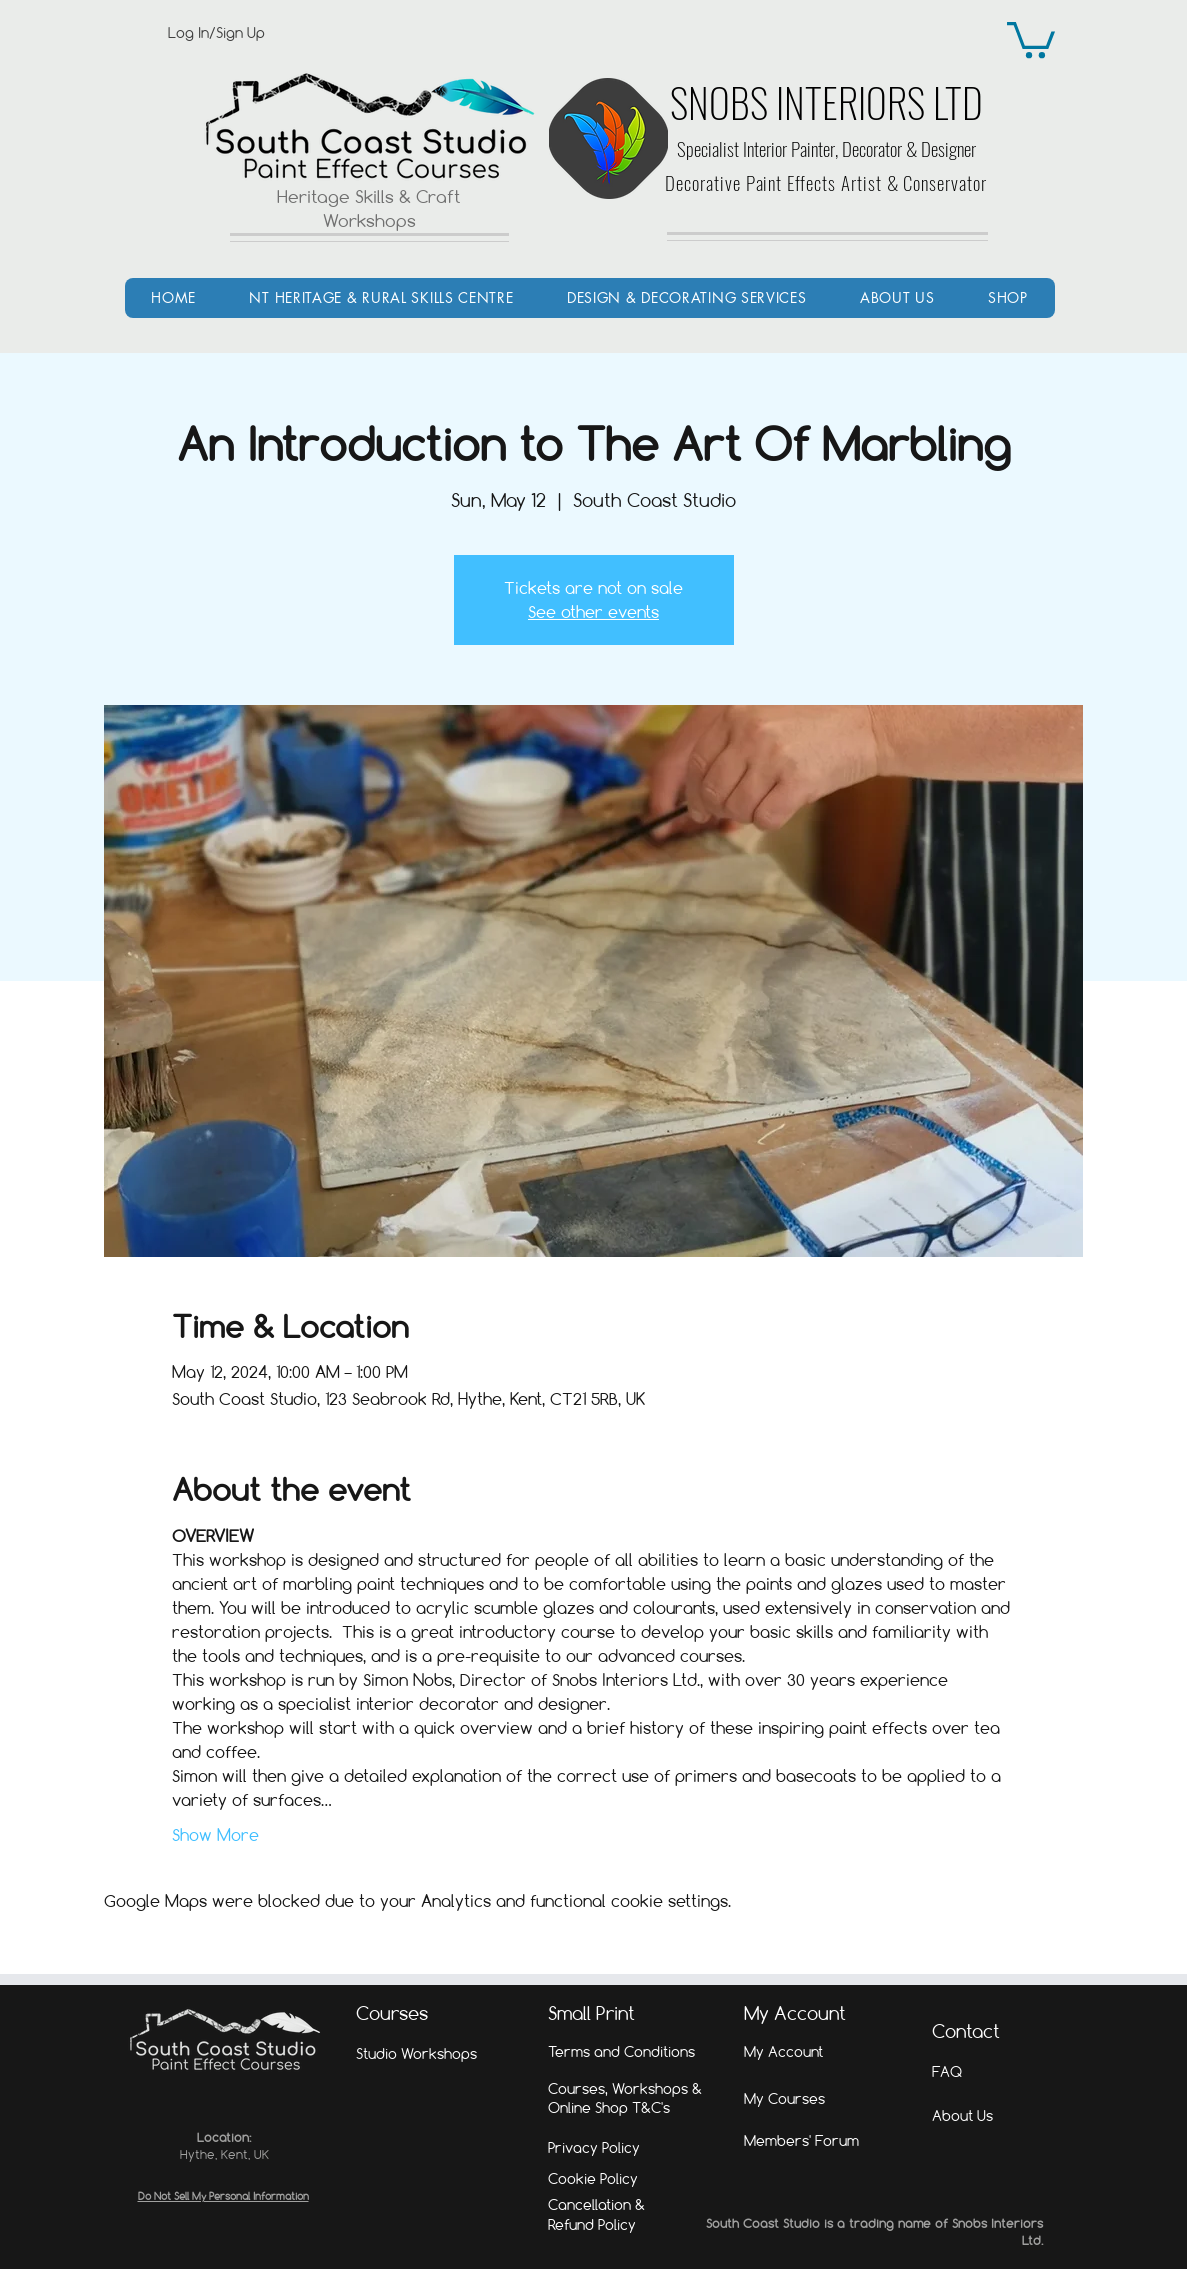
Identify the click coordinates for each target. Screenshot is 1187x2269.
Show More (215, 1834)
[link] (1031, 38)
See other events (593, 611)
